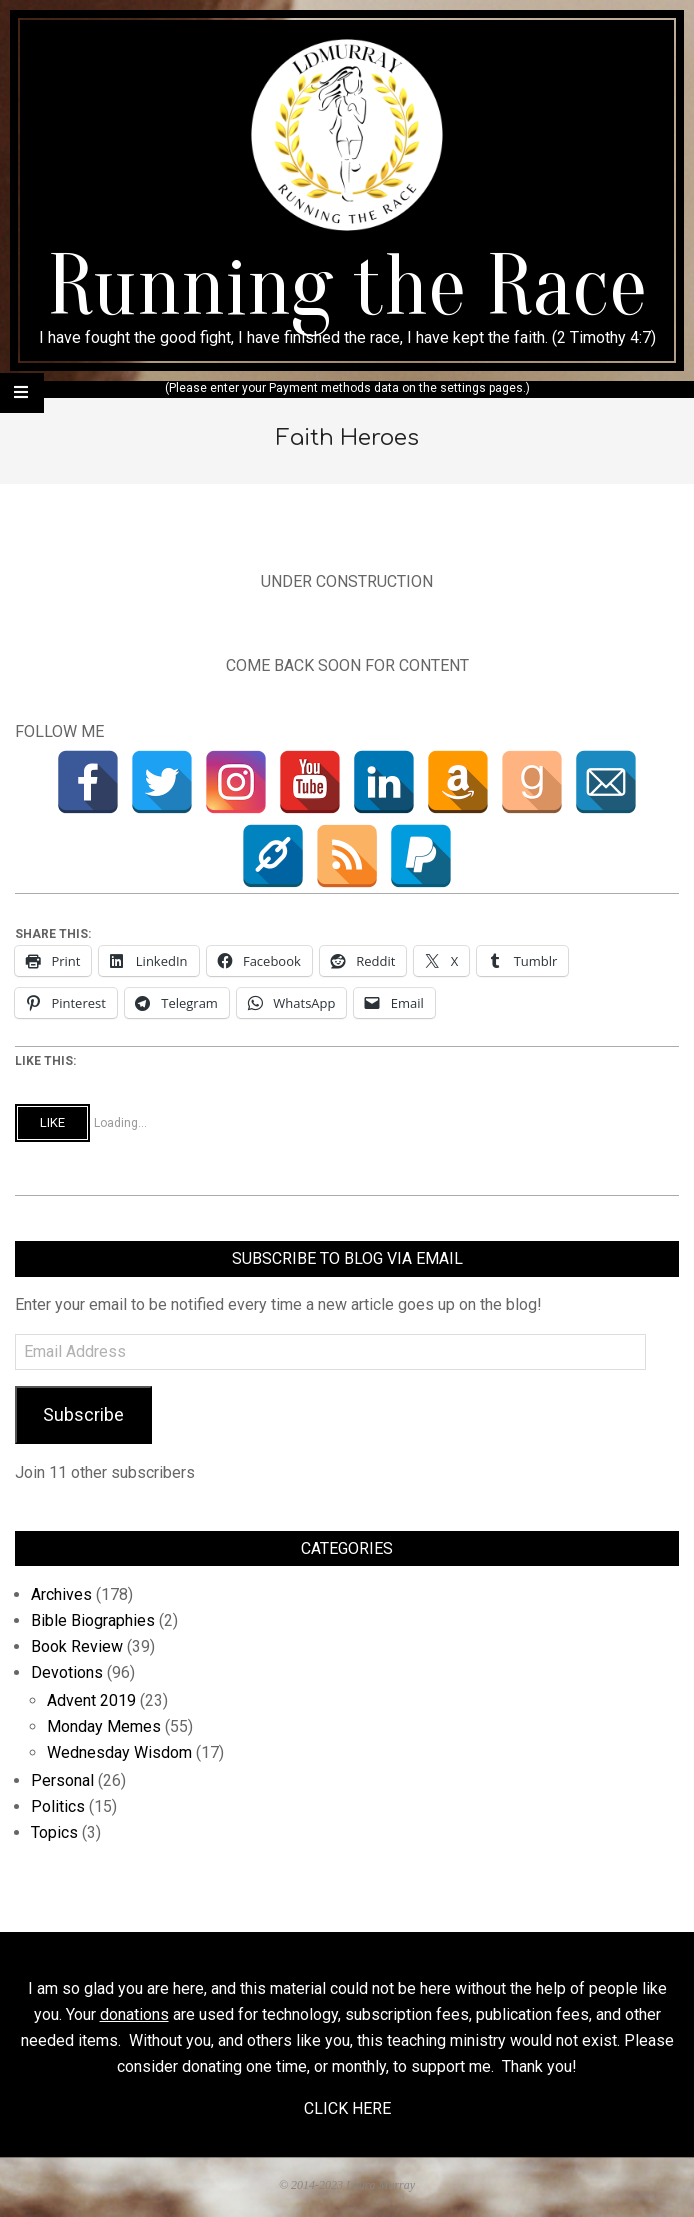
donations (134, 2014)
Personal (62, 1780)
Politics (58, 1806)
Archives (61, 1594)
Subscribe (83, 1414)
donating (212, 2066)
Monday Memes (104, 1726)
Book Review (77, 1646)
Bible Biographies (93, 1620)
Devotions (67, 1672)
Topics (54, 1832)
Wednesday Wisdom (119, 1752)
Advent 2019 (91, 1700)
